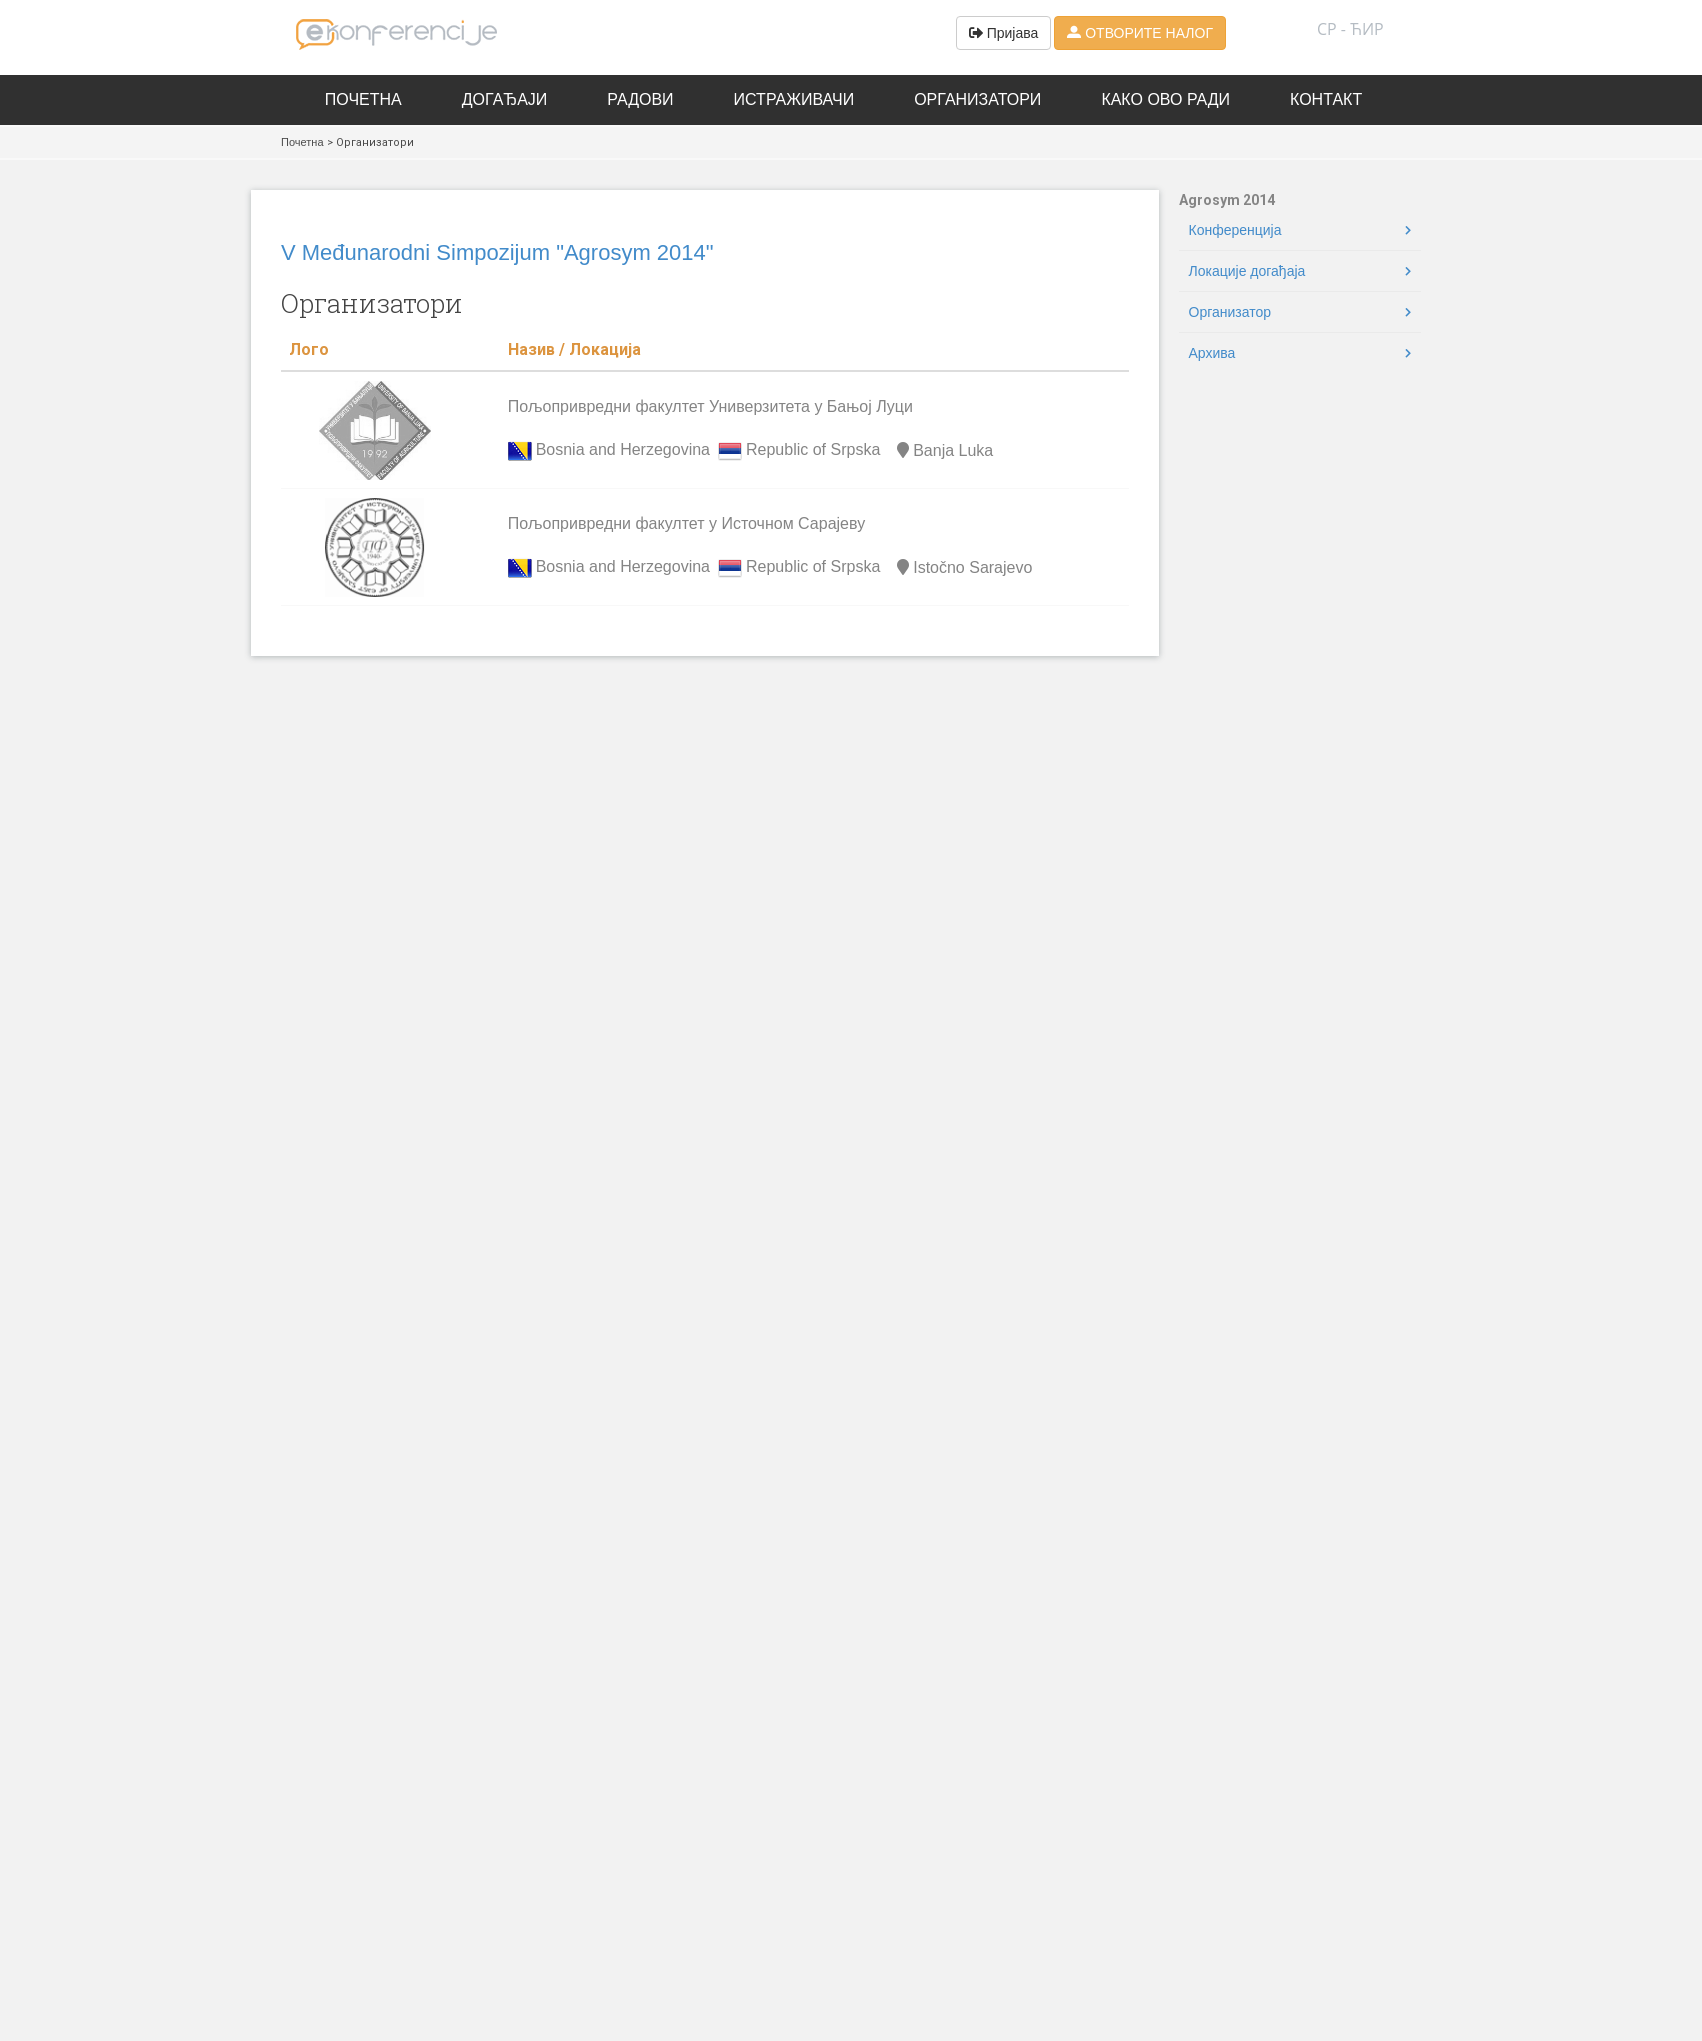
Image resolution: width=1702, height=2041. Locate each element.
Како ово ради (1165, 99)
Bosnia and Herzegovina (623, 450)
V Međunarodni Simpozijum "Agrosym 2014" (497, 252)
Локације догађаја (1247, 271)
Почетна (363, 99)
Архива (1212, 353)
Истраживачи (794, 99)
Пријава (1004, 33)
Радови (640, 99)
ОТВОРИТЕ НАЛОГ (1140, 33)
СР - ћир (1350, 29)
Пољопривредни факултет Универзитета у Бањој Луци (710, 406)
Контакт (1326, 99)
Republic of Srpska (813, 450)
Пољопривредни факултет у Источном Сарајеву (687, 523)
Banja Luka (942, 450)
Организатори (977, 99)
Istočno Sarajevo (962, 567)
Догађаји (505, 99)
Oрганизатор (1230, 312)
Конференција (1235, 230)
